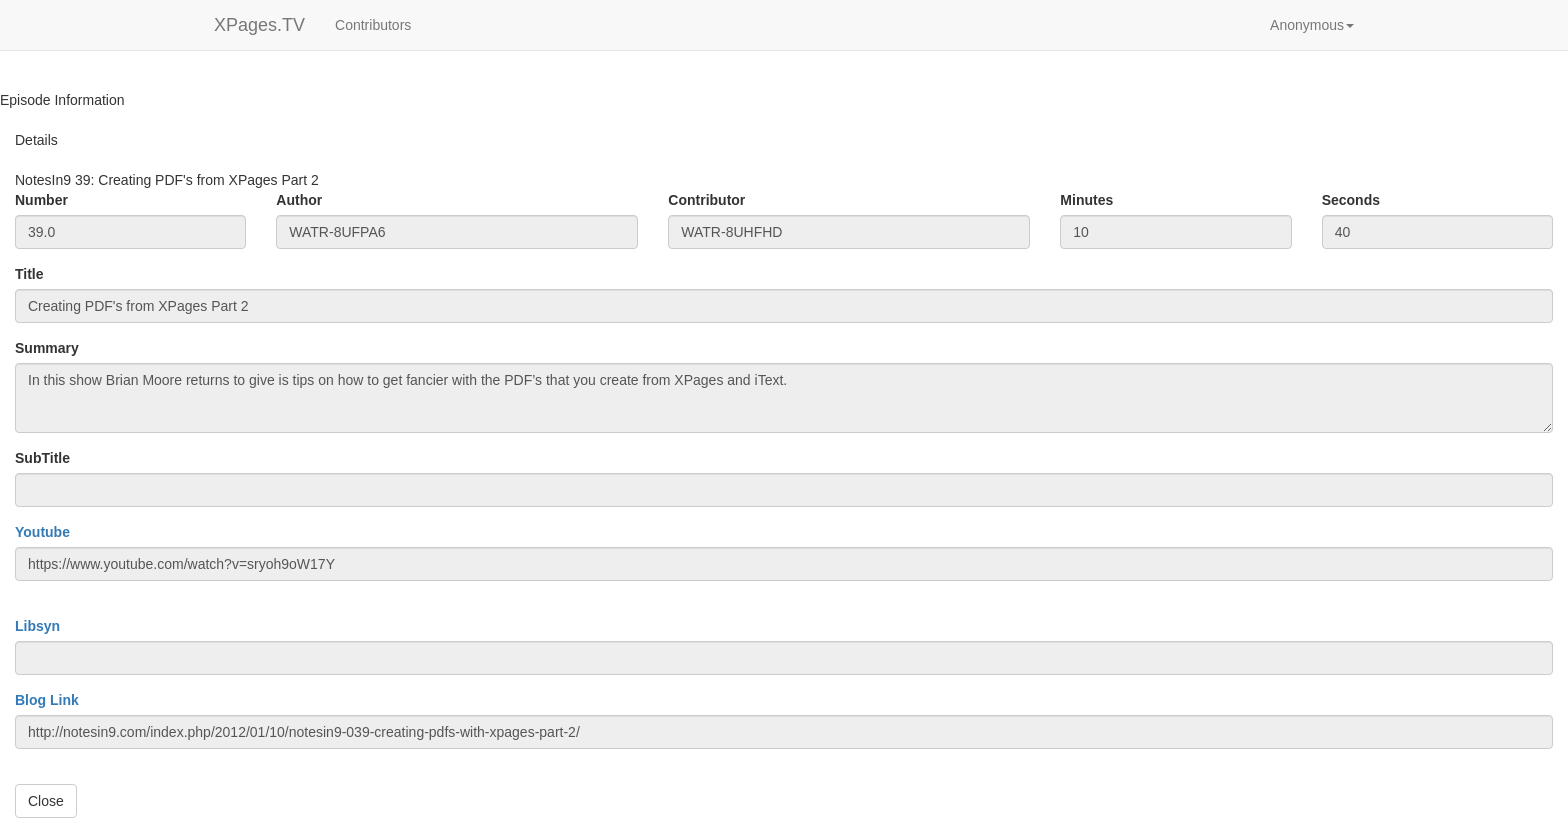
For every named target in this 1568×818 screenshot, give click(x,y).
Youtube (42, 532)
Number (41, 200)
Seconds (1351, 200)
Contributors (373, 25)
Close (46, 801)
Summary (47, 348)
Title (29, 274)
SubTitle (42, 458)
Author (299, 200)
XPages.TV (259, 25)
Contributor (706, 200)
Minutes (1086, 200)
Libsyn (37, 626)
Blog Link (47, 700)
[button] (1312, 25)
